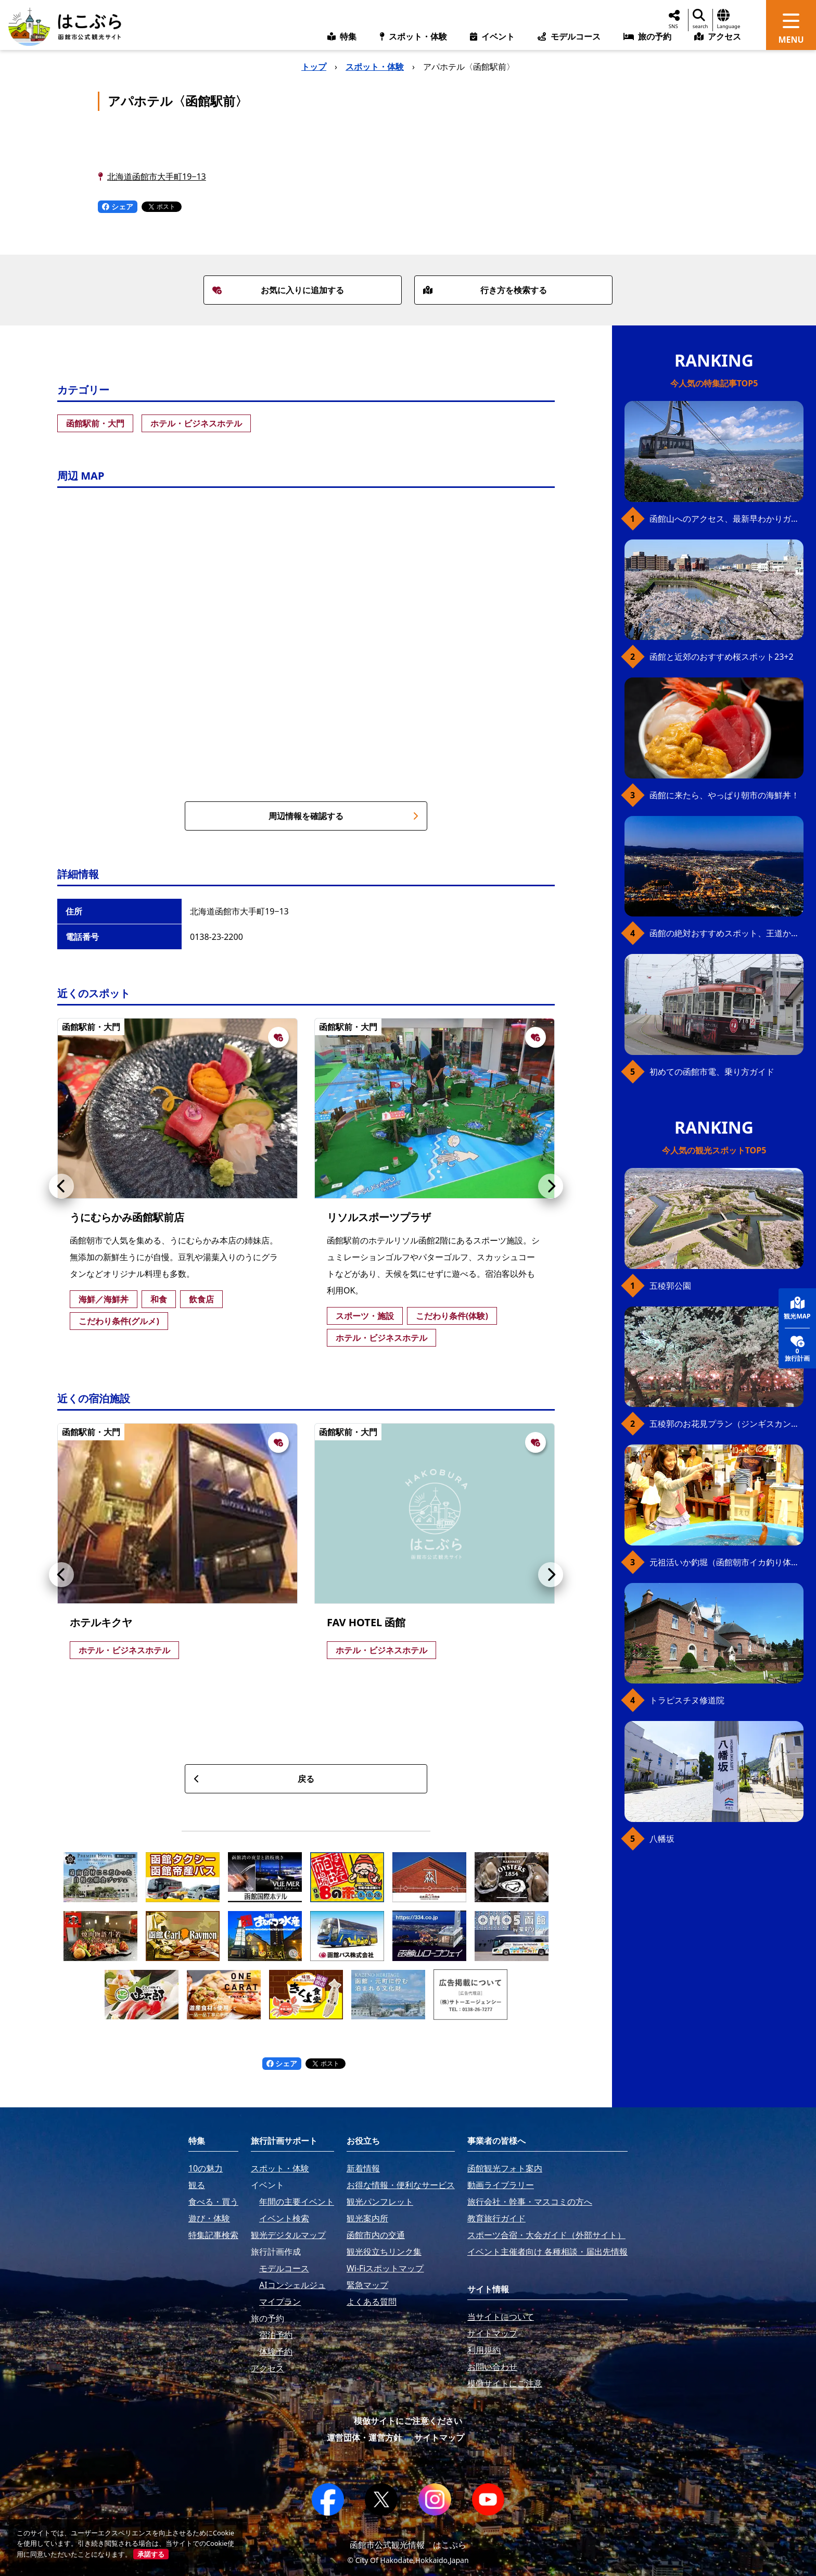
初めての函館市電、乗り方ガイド (711, 1071)
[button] (61, 1186)
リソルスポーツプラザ (379, 1217)
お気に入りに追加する (278, 290)
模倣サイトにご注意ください (408, 2421)
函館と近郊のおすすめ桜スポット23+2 (721, 656)
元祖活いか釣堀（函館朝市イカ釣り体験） (726, 1562)
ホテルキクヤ (101, 1622)
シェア (117, 206)
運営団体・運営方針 (364, 2437)
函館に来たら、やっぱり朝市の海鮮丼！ (724, 795)
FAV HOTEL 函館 (366, 1622)
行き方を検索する (485, 290)
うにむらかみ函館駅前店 (127, 1217)
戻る (254, 1778)
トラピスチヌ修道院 (686, 1700)
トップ (313, 66)
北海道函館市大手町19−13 (156, 176)
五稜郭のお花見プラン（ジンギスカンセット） (726, 1423)
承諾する (150, 2554)
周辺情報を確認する (343, 816)
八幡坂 (661, 1838)
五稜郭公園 (670, 1285)
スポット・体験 (375, 66)
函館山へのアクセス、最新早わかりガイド (726, 518)
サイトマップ (439, 2437)
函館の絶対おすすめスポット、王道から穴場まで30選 (726, 933)
